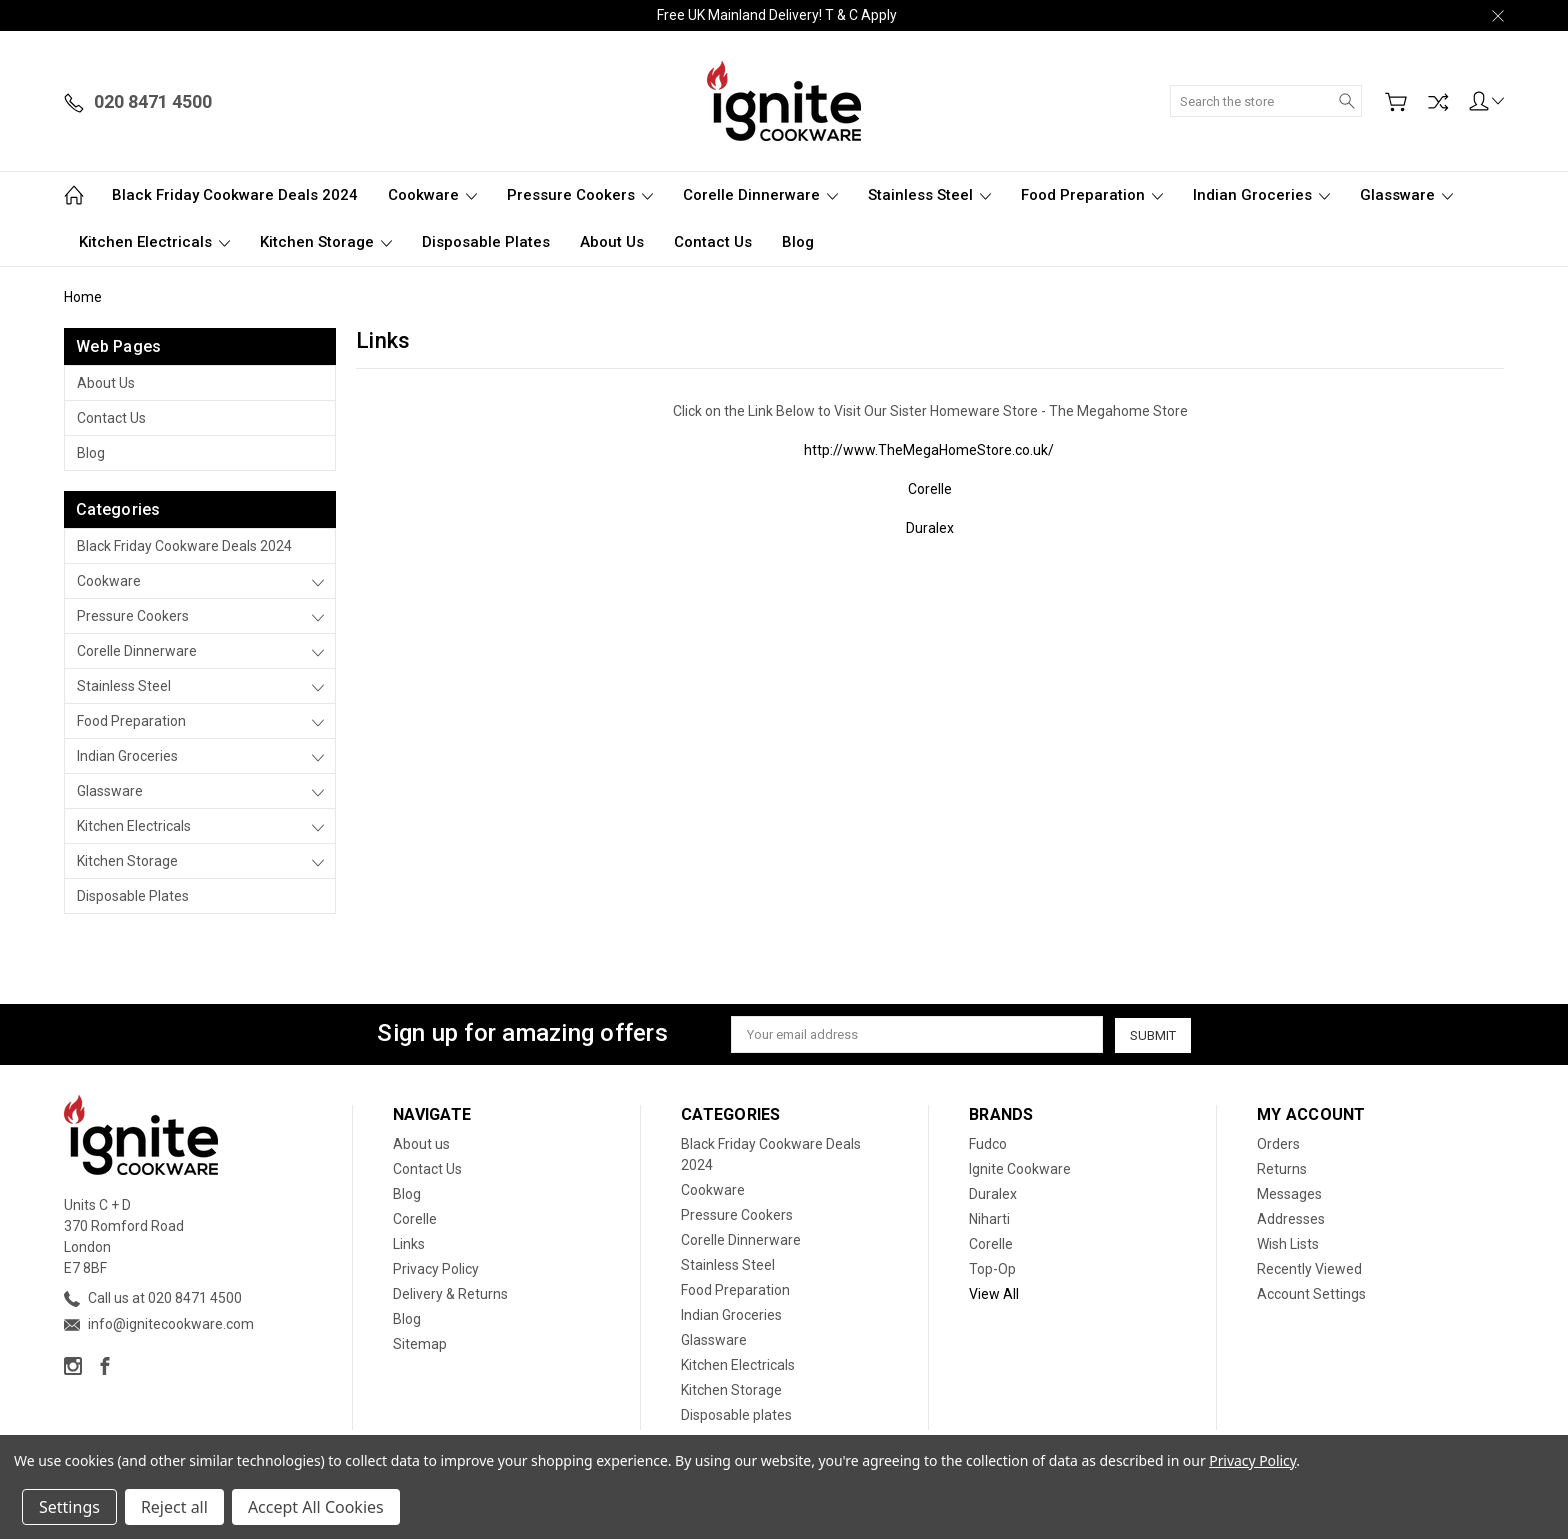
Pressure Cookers (580, 195)
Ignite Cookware (1020, 1169)
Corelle (930, 489)
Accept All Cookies (316, 1507)
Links (409, 1244)
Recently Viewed (1309, 1269)
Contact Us (713, 242)
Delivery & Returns (450, 1294)
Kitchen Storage (326, 242)
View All (994, 1294)
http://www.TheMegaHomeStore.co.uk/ (929, 450)
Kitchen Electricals (154, 242)
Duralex (930, 528)
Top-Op (992, 1269)
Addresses (1291, 1219)
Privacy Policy (436, 1269)
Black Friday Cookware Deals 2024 (235, 195)
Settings (69, 1507)
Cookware (432, 195)
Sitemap (420, 1344)
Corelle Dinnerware (760, 195)
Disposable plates (486, 242)
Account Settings (1311, 1294)
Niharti (989, 1219)
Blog (798, 242)
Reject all (174, 1507)
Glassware (1406, 195)
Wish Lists (1288, 1244)
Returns (1282, 1169)
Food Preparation (1092, 195)
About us (612, 242)
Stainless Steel (929, 195)
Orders (1278, 1144)
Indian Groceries (1261, 195)
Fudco (988, 1144)
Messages (1289, 1194)
